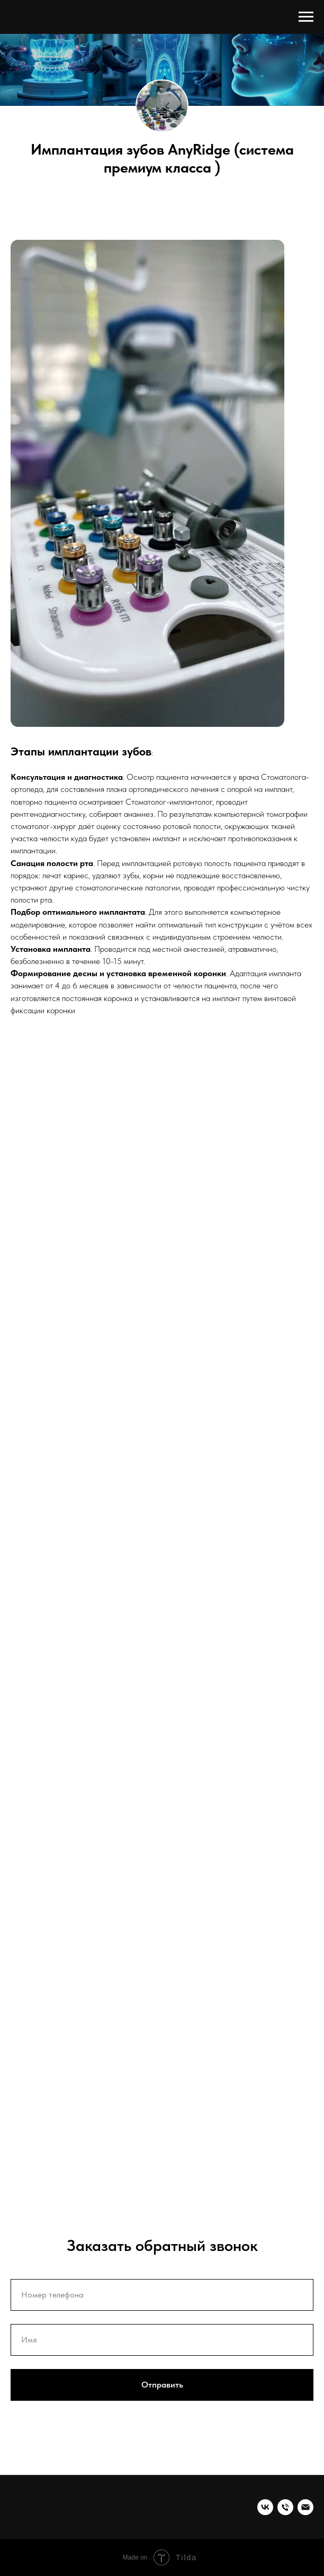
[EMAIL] (305, 2507)
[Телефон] (285, 2507)
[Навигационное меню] (306, 17)
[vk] (265, 2507)
